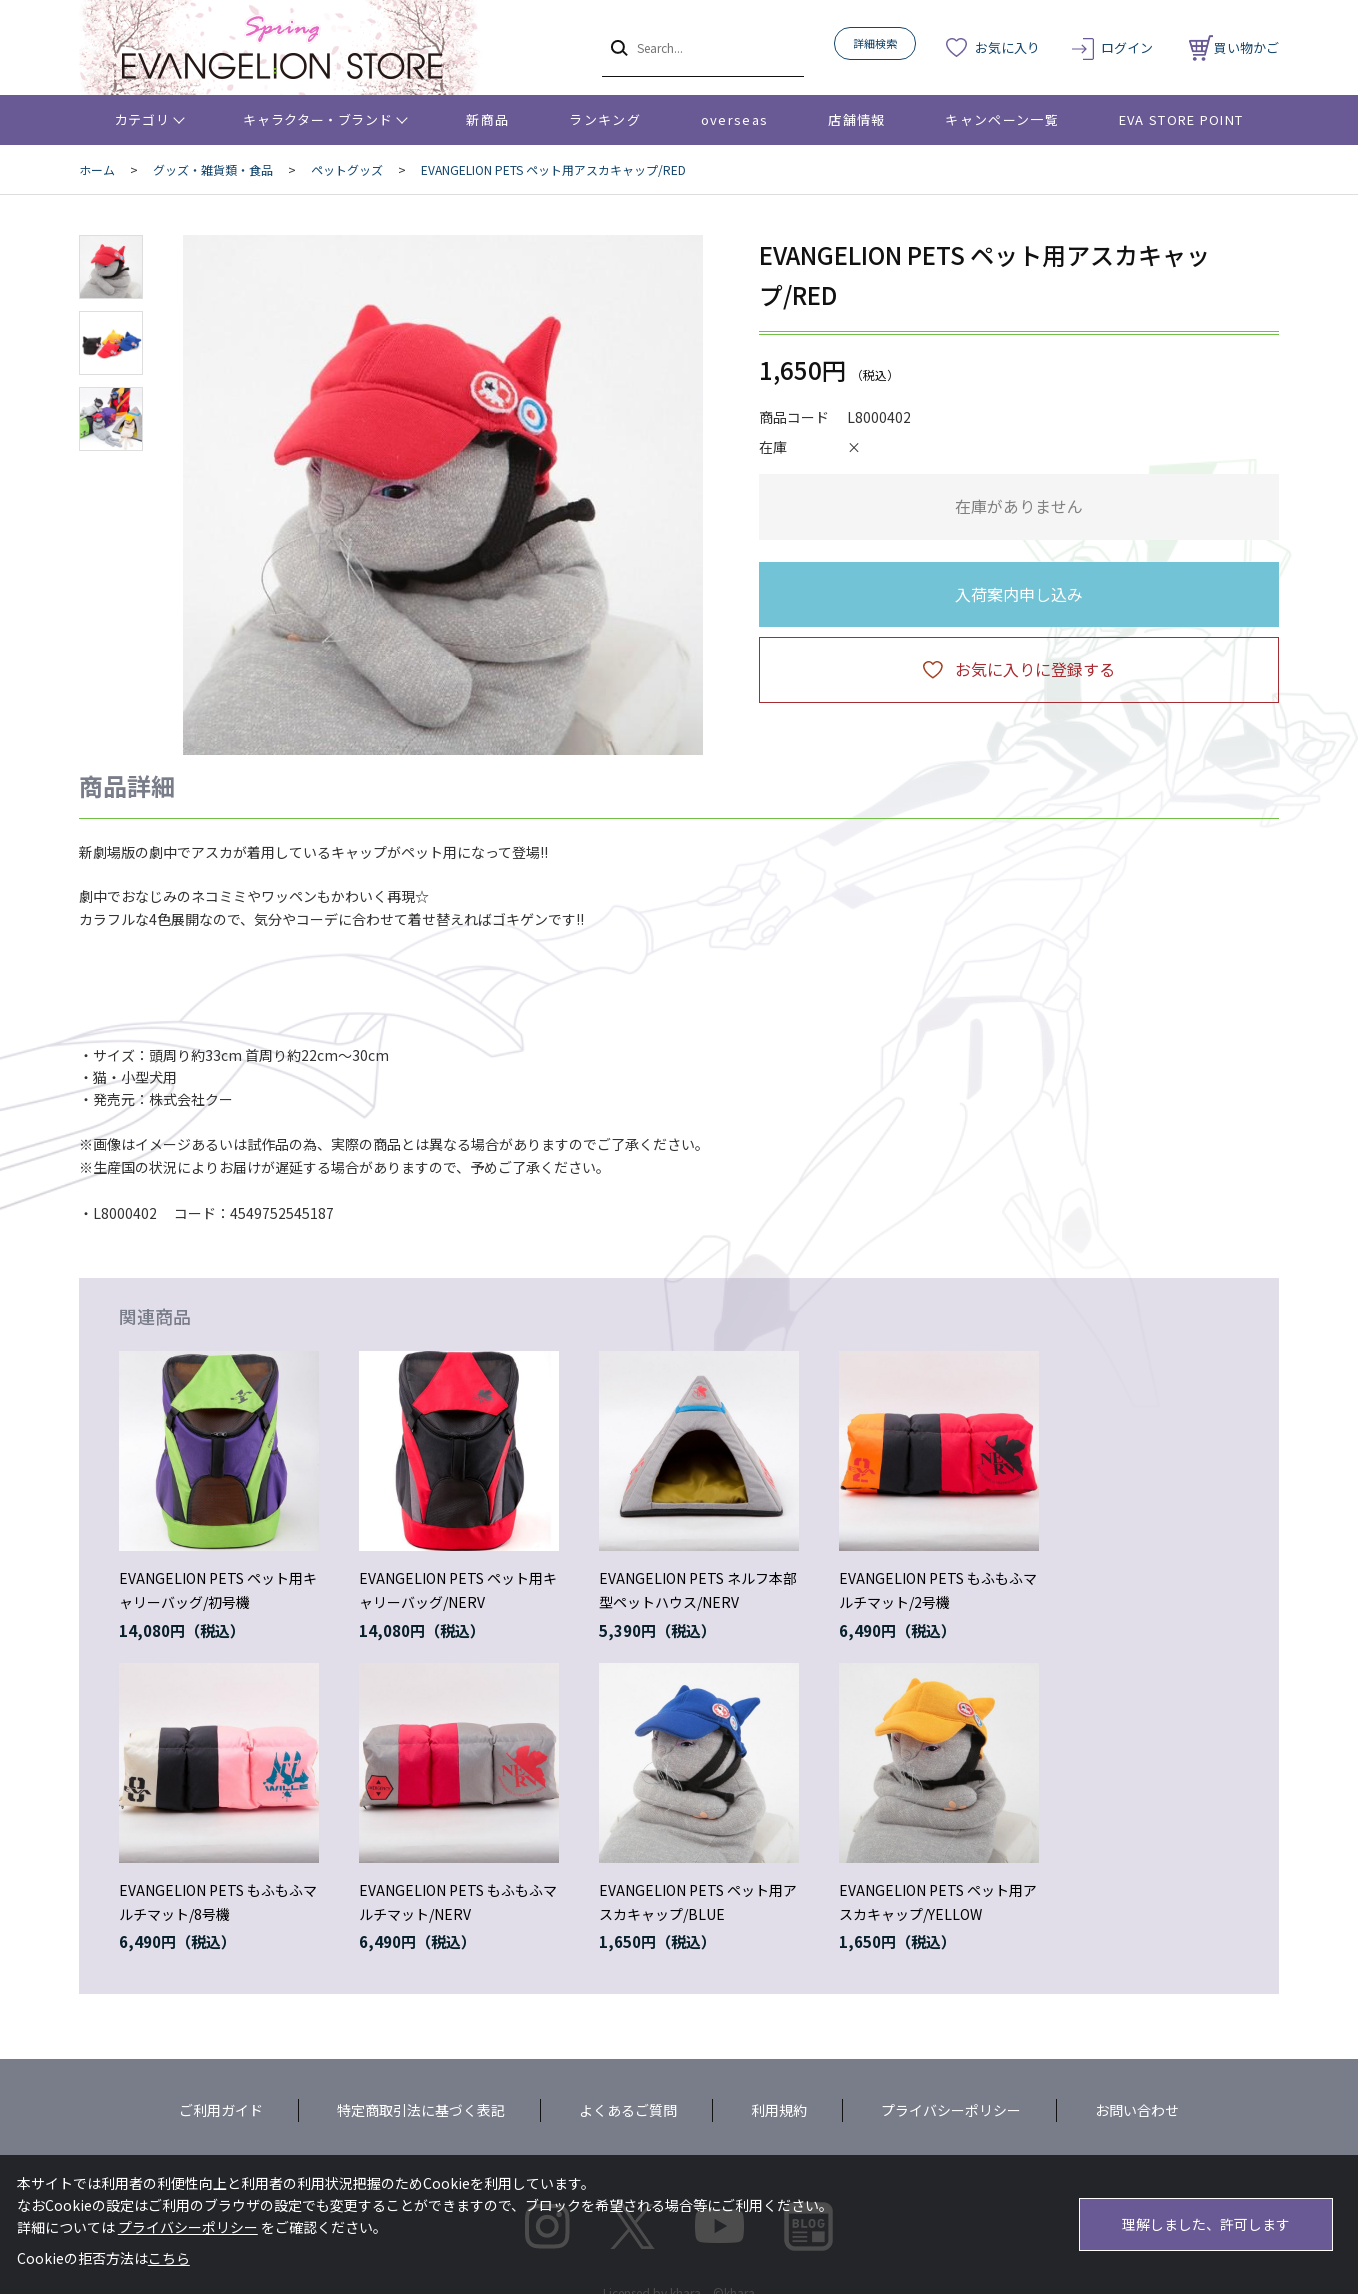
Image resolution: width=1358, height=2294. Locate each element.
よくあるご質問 (628, 2110)
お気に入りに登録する (1035, 669)
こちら (169, 2258)
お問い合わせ (1137, 2110)
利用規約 (779, 2110)
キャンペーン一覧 (1001, 119)
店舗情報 (856, 119)
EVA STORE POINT (1181, 119)
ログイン (1127, 47)
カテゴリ (142, 119)
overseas (734, 119)
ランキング (605, 119)
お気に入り (1007, 47)
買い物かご (1234, 47)
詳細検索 (875, 43)
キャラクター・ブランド (317, 119)
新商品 (487, 119)
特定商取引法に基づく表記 (421, 2110)
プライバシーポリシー (951, 2110)
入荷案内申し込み (1019, 594)
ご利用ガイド (221, 2110)
